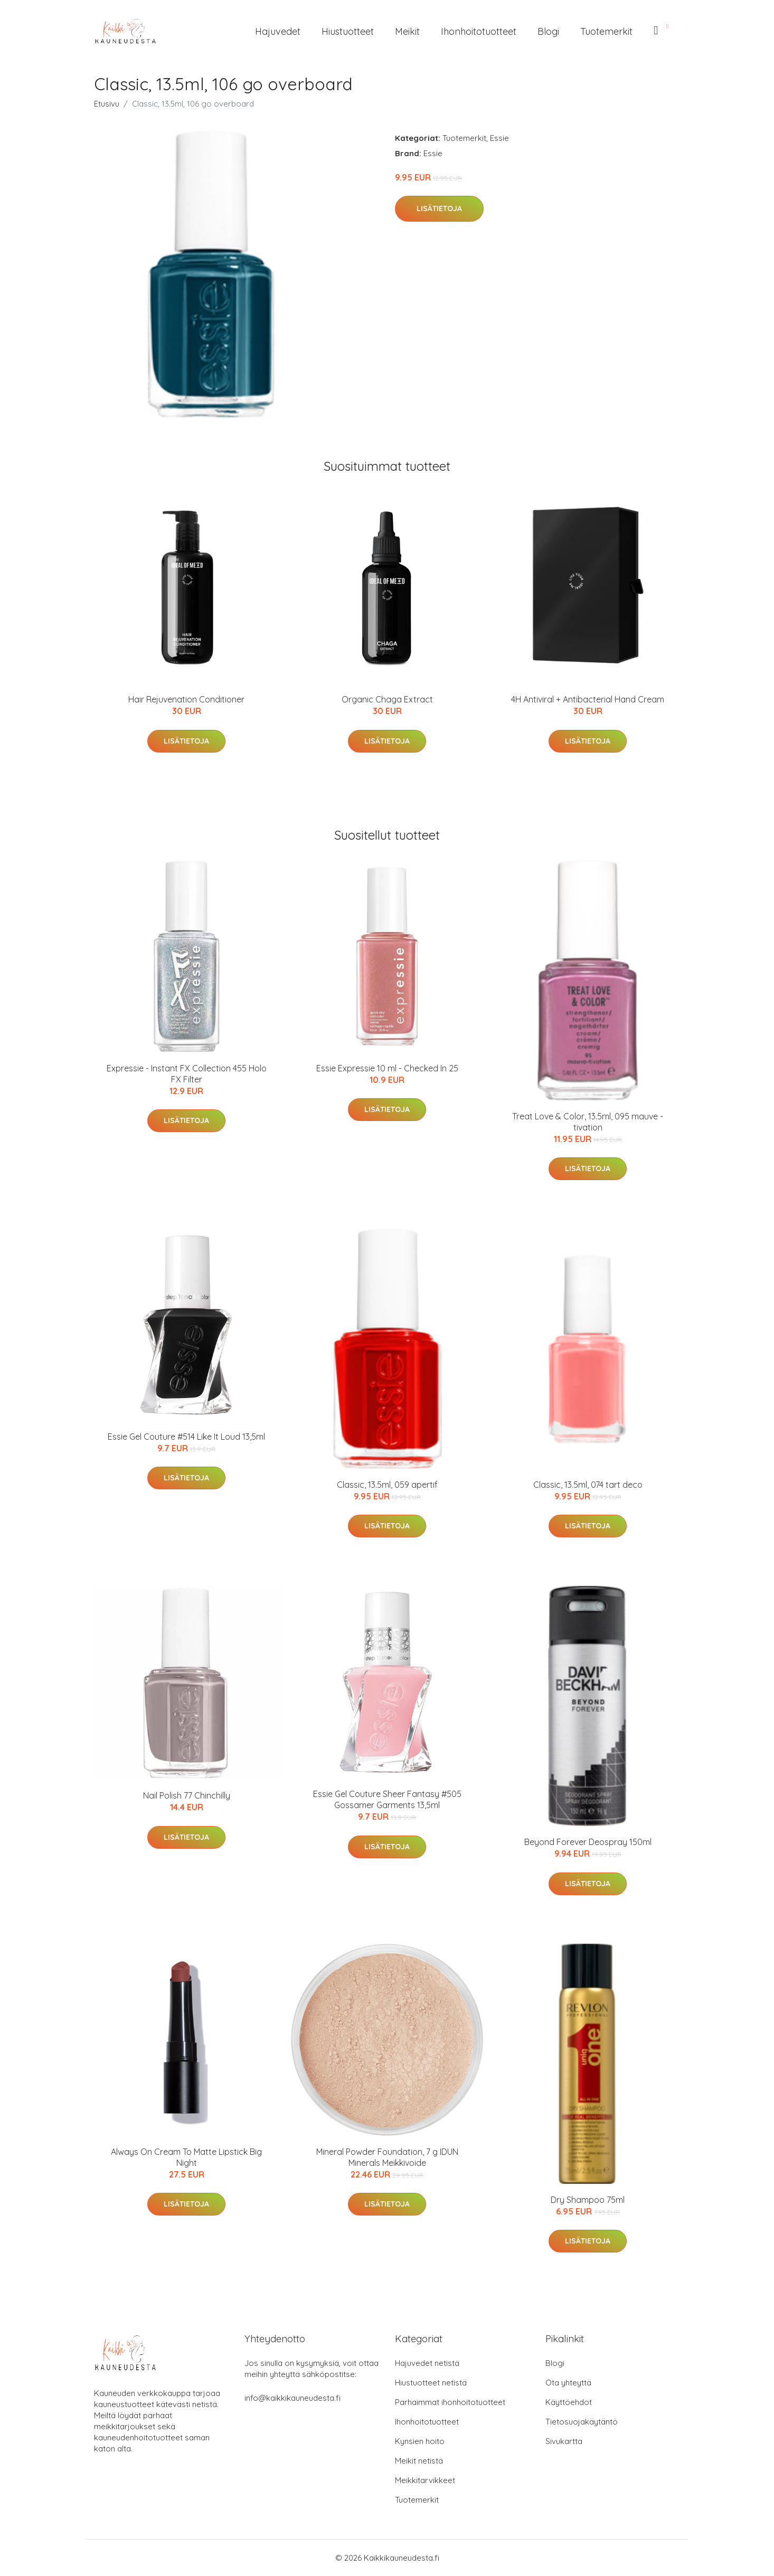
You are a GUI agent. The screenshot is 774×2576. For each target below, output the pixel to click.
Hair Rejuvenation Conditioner (186, 699)
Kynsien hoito (420, 2441)
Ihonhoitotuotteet (478, 31)
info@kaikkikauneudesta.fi (292, 2398)
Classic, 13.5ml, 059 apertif (387, 1484)
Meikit (407, 31)
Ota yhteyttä (568, 2383)
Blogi (548, 31)
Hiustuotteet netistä (431, 2383)
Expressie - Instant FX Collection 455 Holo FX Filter (187, 1074)
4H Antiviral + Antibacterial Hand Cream (587, 699)
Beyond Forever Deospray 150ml (588, 1842)
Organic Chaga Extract (387, 699)
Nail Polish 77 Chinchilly (186, 1795)
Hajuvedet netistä (427, 2363)
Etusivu (106, 104)
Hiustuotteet (348, 31)
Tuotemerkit (606, 31)
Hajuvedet (277, 31)
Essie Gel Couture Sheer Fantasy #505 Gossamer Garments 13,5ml (387, 1799)
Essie (499, 138)
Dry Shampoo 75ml (588, 2199)
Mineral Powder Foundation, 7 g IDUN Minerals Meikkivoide (387, 2157)
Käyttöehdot (568, 2402)
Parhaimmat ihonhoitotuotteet (450, 2402)
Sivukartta (563, 2441)
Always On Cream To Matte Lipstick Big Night (186, 2157)
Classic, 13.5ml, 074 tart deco (588, 1484)
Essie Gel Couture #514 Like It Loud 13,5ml (186, 1436)
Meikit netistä (419, 2461)
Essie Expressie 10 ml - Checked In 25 (387, 1068)
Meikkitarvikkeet (425, 2480)
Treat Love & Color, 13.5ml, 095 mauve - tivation (587, 1122)
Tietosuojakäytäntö (581, 2422)
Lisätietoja (439, 208)
